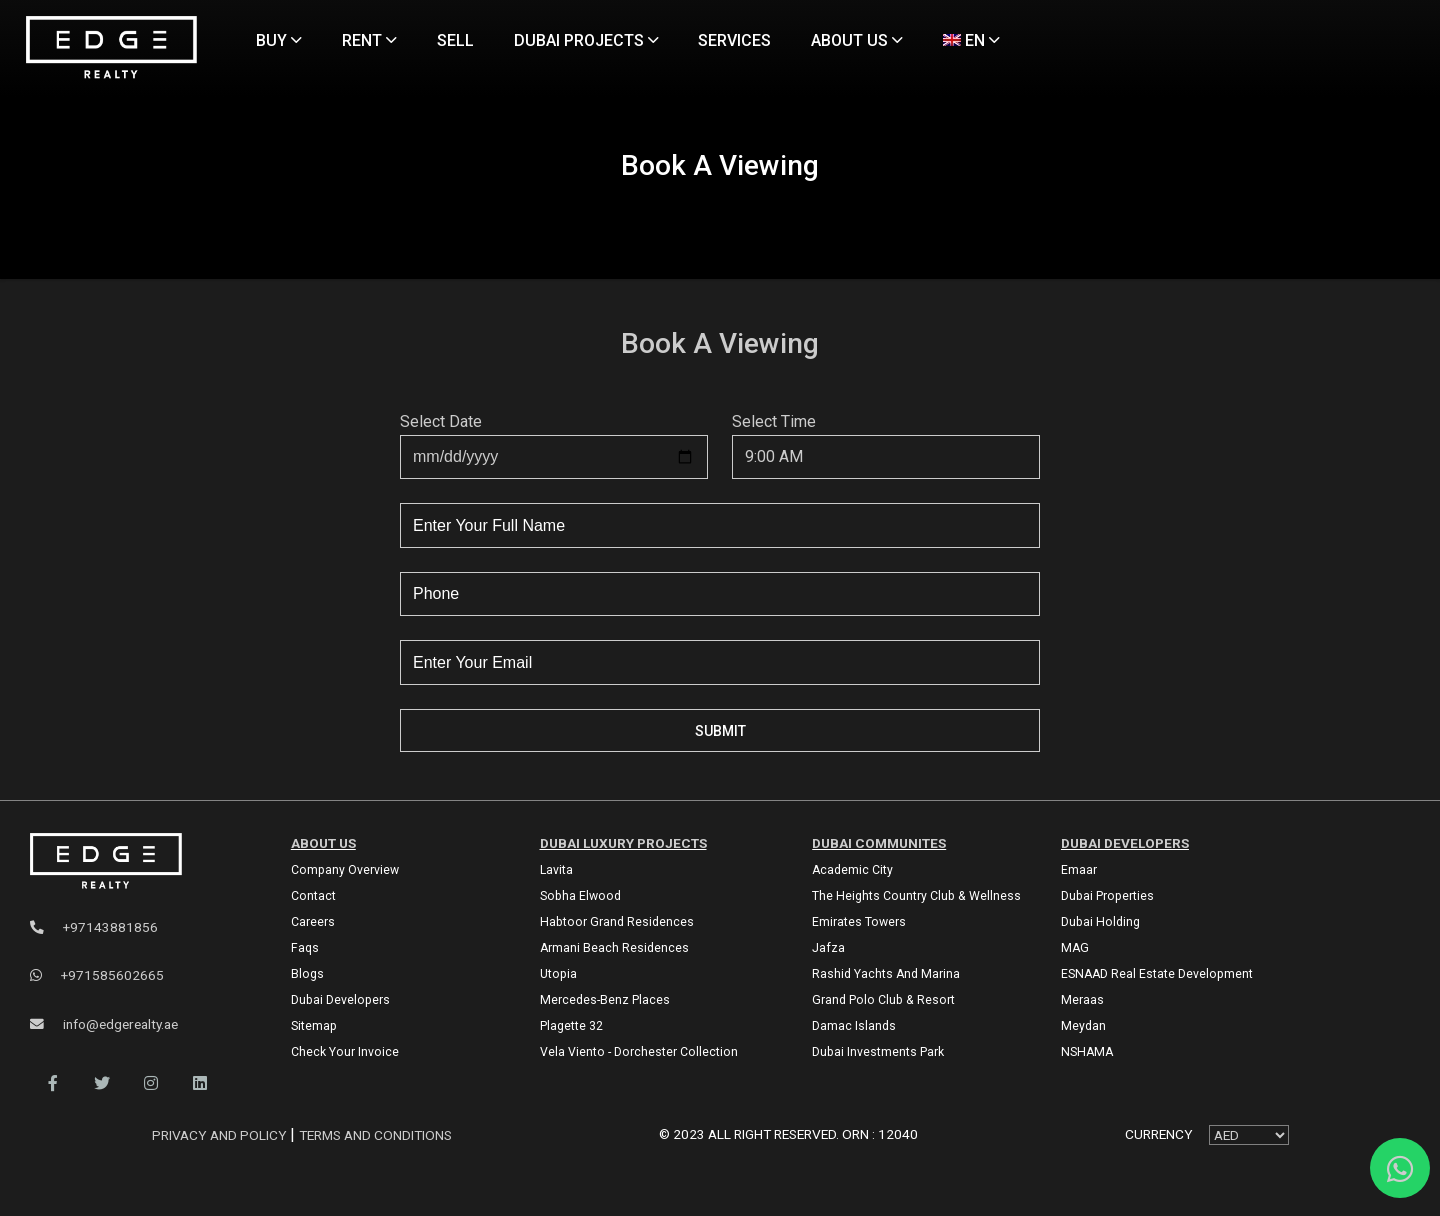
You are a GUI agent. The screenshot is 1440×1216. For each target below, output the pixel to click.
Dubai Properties (1107, 896)
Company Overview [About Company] (345, 870)
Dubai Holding (1100, 922)
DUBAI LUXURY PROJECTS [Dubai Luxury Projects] (623, 843)
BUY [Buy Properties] (279, 40)
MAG (1075, 948)
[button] (52, 1083)
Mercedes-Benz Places (605, 1000)
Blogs (307, 974)
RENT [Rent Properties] (369, 40)
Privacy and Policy (221, 1135)
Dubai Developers (1125, 843)
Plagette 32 (571, 1026)
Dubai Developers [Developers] (340, 1000)
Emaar (1079, 870)
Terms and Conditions (375, 1135)
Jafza (828, 948)
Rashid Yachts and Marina (886, 974)
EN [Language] (971, 40)
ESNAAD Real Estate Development (1157, 974)
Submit (720, 731)
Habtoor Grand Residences (617, 922)
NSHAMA (1087, 1052)
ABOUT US (323, 843)
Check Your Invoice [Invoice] (345, 1052)
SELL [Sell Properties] (455, 40)
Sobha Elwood (580, 896)
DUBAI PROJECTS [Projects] (586, 40)
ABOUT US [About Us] (857, 40)
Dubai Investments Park (878, 1052)
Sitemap (314, 1026)
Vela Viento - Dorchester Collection (639, 1052)
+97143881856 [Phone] (94, 927)
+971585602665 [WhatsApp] (97, 975)
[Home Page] (111, 48)
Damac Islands (854, 1026)
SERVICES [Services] (734, 40)
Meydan (1083, 1026)
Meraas (1082, 1000)
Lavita (556, 870)
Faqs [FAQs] (305, 948)
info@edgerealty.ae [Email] (104, 1024)
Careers (313, 922)
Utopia (558, 974)
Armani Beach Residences (614, 948)
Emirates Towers (859, 922)
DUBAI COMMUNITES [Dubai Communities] (879, 843)
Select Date (441, 421)
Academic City (852, 870)
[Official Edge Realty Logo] (138, 862)
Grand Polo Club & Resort (883, 1000)
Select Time (774, 421)
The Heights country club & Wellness (916, 896)
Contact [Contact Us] (313, 896)
